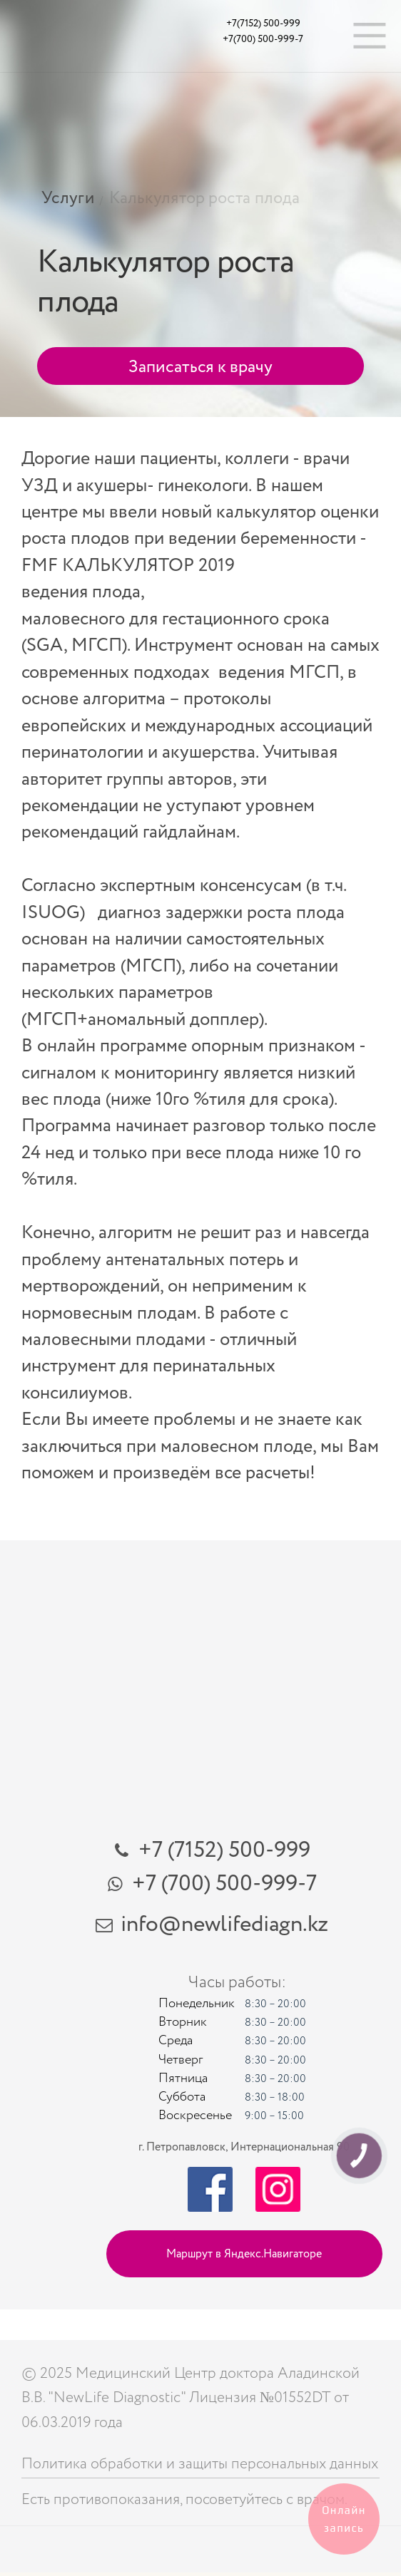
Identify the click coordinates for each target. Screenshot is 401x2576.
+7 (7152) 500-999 (224, 1849)
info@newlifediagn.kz (224, 1923)
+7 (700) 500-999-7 (224, 1883)
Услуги (67, 198)
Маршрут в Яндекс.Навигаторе (244, 2254)
